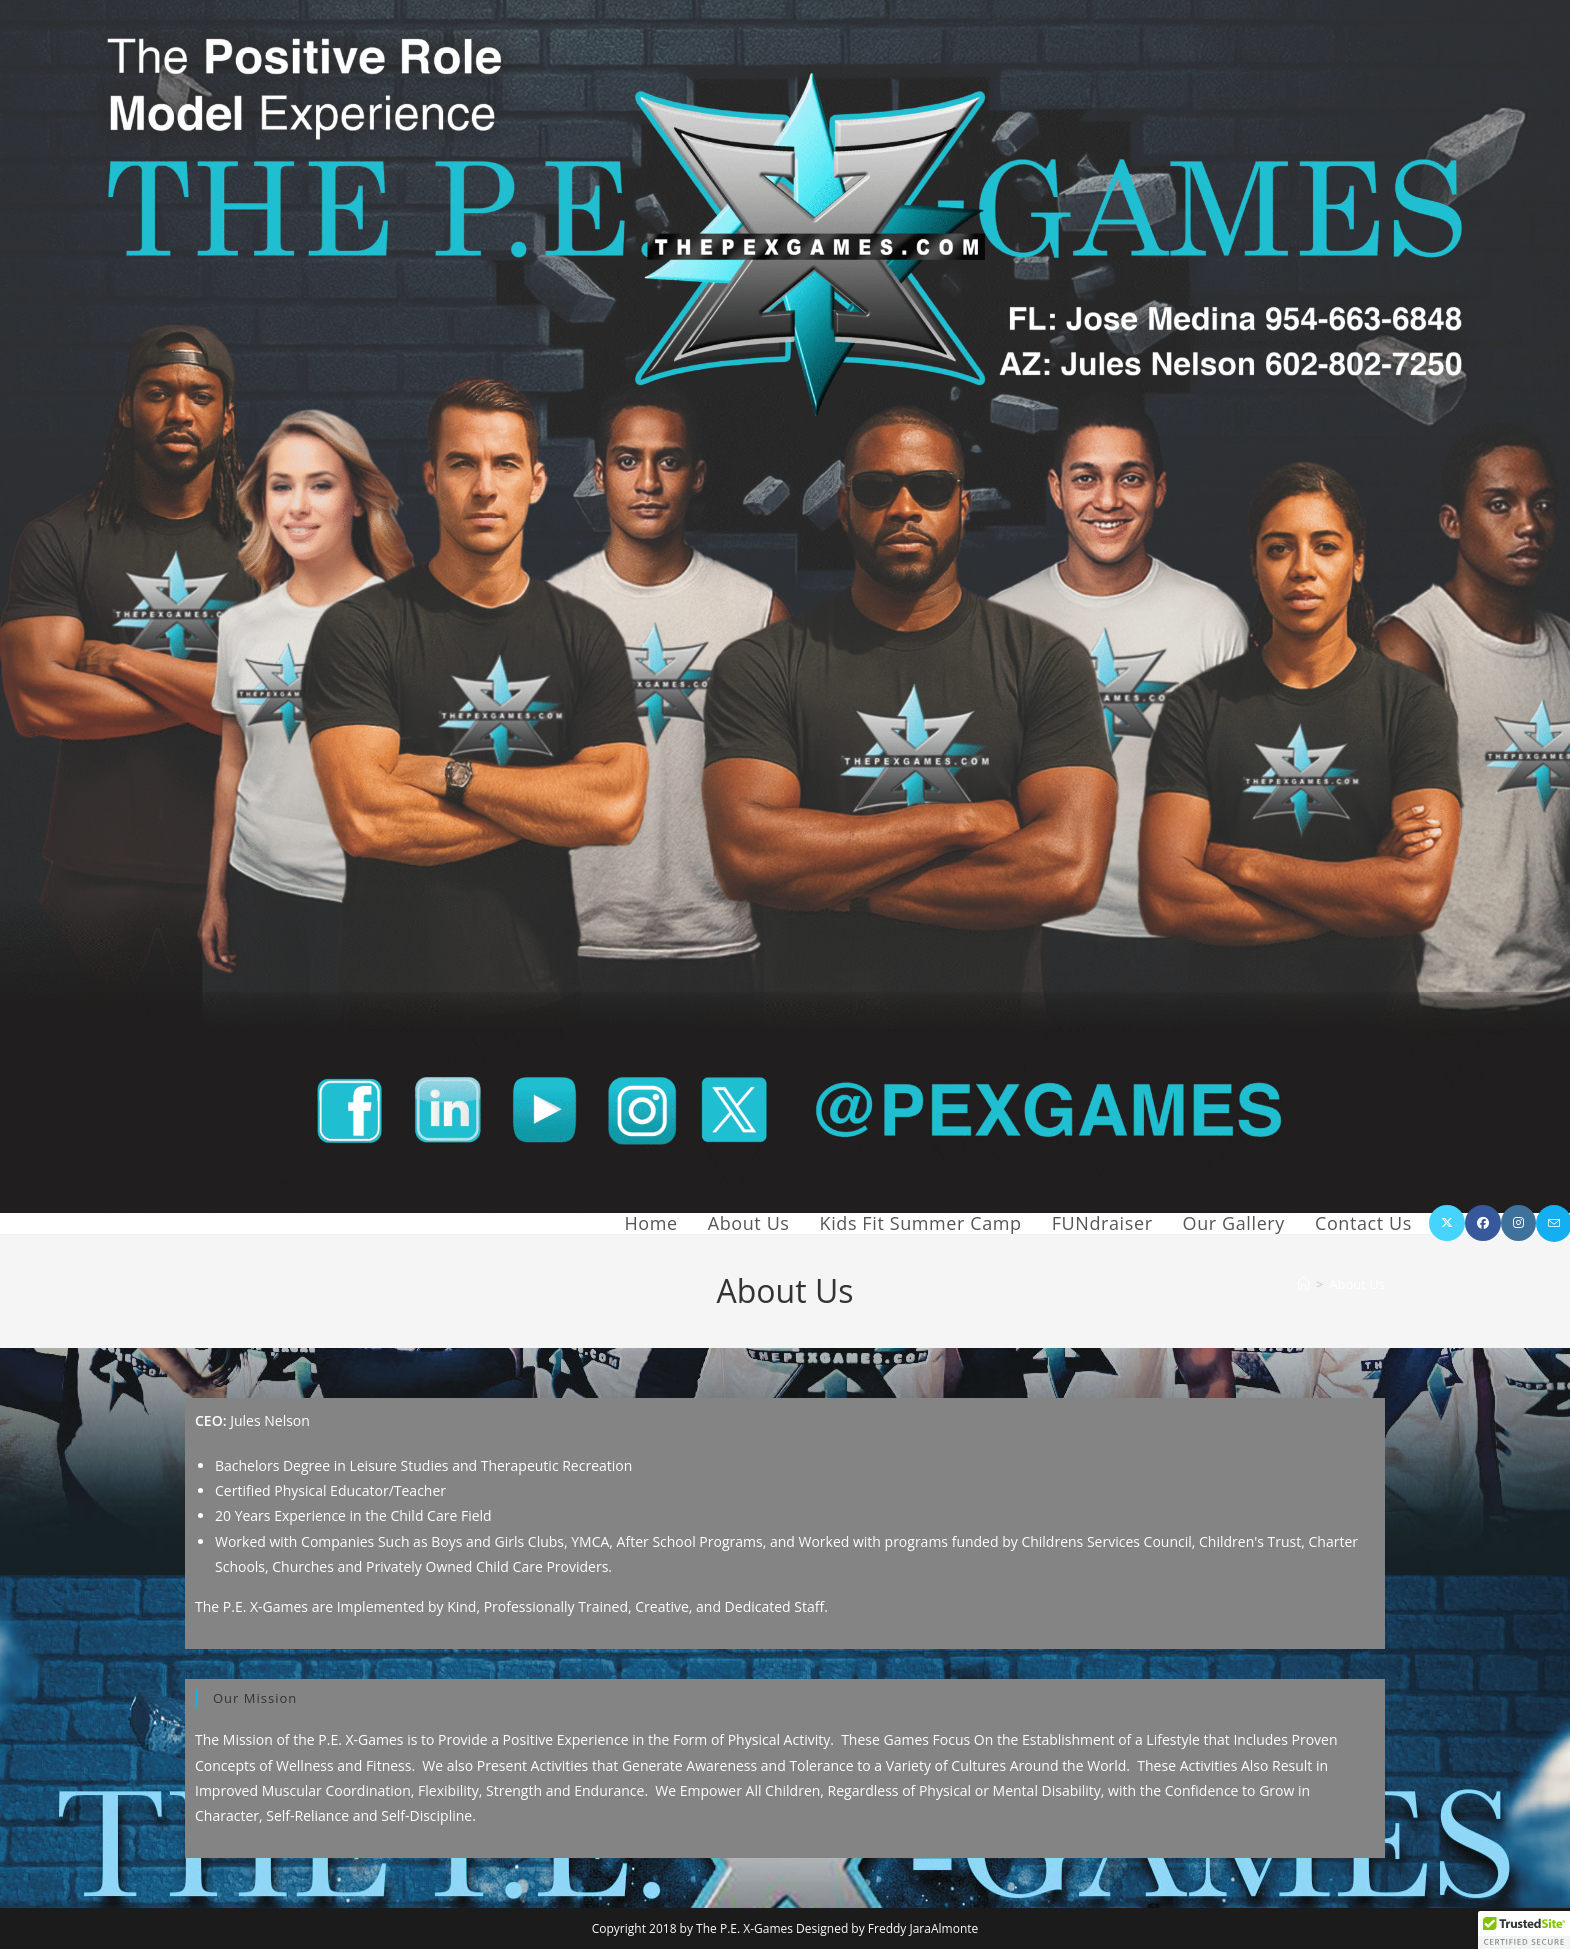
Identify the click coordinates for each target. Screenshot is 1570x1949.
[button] (1524, 1930)
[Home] (1303, 1284)
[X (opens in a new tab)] (1447, 1223)
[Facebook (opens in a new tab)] (1483, 1223)
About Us (1357, 1284)
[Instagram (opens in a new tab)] (1518, 1223)
